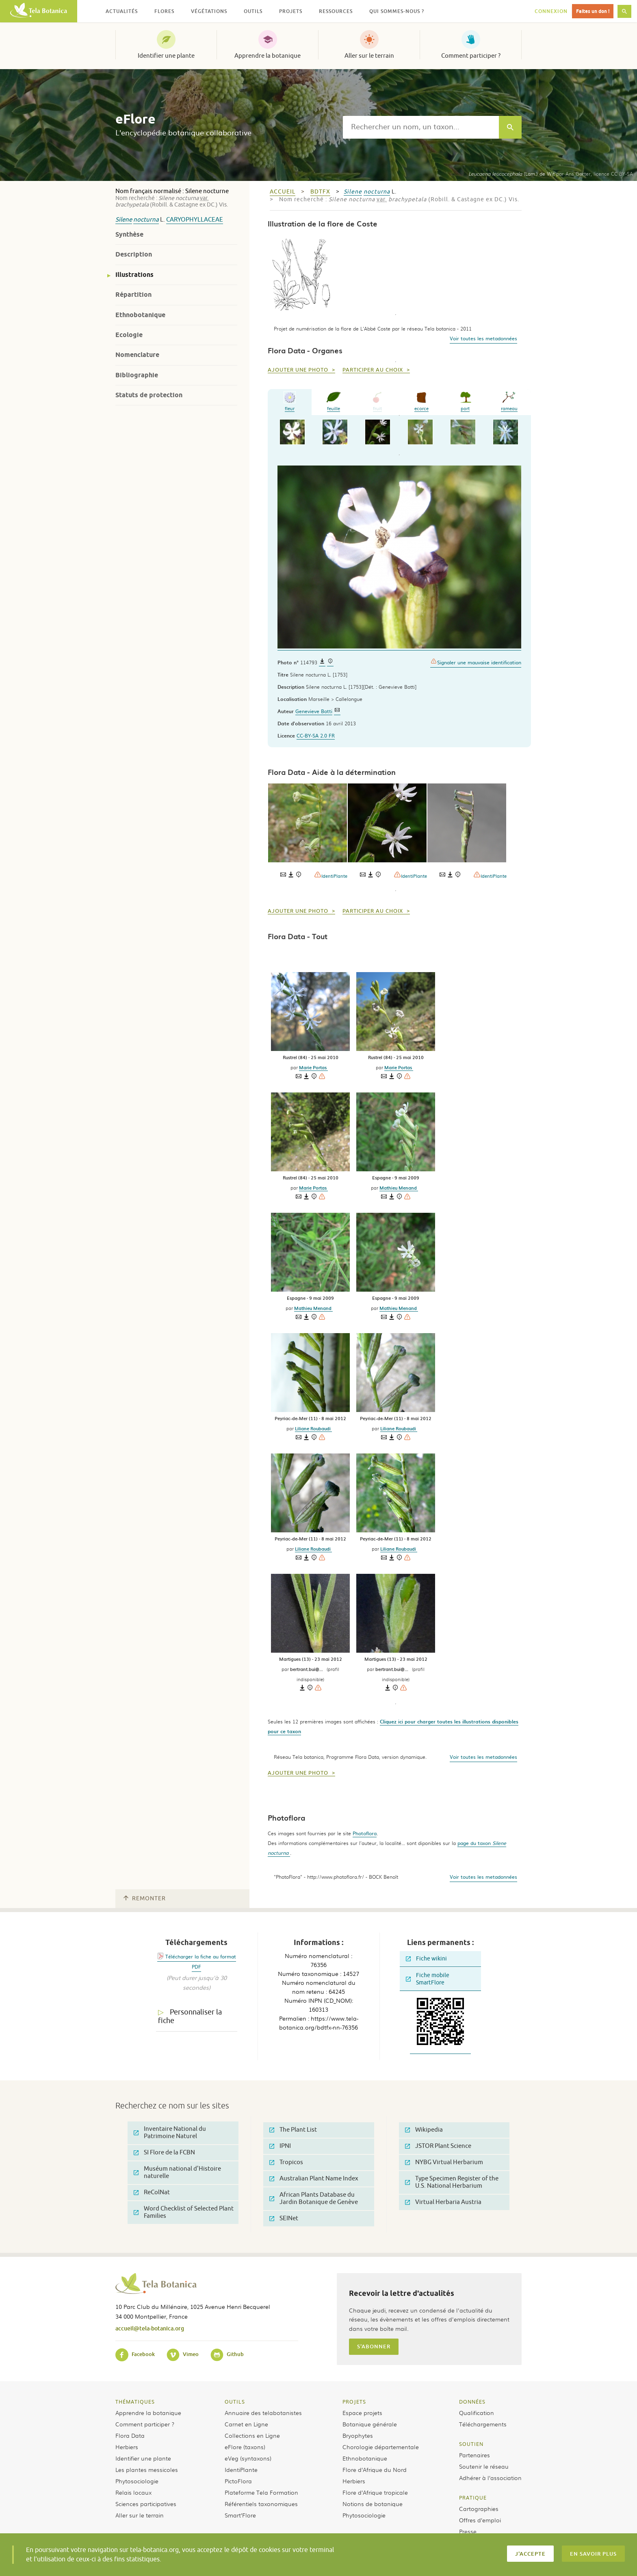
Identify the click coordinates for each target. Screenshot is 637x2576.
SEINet (283, 2218)
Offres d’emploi (480, 2520)
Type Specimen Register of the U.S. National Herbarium (451, 2182)
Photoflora (365, 1833)
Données (472, 2401)
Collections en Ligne (252, 2435)
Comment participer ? (470, 55)
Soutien (471, 2444)
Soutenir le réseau (484, 2466)
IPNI (280, 2146)
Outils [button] (253, 11)
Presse (468, 2531)
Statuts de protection (148, 395)
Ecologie (129, 335)
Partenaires (474, 2455)
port (465, 401)
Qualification (476, 2412)
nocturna (146, 220)
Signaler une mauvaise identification (476, 662)
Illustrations (134, 274)
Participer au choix (373, 370)
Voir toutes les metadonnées (483, 338)
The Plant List (293, 2130)
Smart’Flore (240, 2515)
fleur (290, 401)
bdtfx (320, 191)
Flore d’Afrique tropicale (375, 2492)
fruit (377, 401)
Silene (123, 220)
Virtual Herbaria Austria (443, 2202)
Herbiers (126, 2447)
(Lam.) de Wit (511, 173)
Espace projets (362, 2412)
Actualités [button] (122, 11)
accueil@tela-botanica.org (149, 2328)
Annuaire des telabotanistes (263, 2412)
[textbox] (421, 127)
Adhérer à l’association (490, 2478)
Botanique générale (369, 2424)
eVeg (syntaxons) (248, 2458)
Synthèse (129, 234)
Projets (354, 2401)
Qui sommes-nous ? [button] (396, 11)
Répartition (133, 294)
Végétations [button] (209, 11)
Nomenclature (137, 355)
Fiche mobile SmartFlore (427, 1979)
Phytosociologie (136, 2481)
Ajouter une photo (299, 370)
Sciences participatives (145, 2504)
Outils (235, 2401)
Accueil (282, 191)
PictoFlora (238, 2481)
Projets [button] (290, 11)
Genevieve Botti (313, 711)
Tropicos (286, 2162)
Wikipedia (424, 2130)
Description (133, 254)
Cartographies (478, 2508)
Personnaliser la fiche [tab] (190, 2016)
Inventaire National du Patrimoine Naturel (170, 2132)
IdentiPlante (330, 875)
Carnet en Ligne (246, 2424)
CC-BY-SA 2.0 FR (316, 735)
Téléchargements (483, 2424)
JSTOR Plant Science (438, 2146)
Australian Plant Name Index (313, 2178)
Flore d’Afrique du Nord (374, 2469)
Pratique (473, 2497)
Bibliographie (136, 375)
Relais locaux (133, 2492)
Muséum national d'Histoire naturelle (177, 2172)
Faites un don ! (592, 11)
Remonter (145, 1898)
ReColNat (152, 2192)
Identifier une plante (166, 55)
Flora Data (130, 2435)
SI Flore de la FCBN (164, 2152)
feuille (334, 401)
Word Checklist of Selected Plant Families (184, 2212)
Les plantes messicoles (146, 2469)
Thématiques (135, 2401)
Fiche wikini (426, 1958)
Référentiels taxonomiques (261, 2504)
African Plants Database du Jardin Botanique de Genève (313, 2198)
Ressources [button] (336, 11)
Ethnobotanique (140, 315)
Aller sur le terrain (369, 55)
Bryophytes (357, 2435)
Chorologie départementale (380, 2447)
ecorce (421, 401)
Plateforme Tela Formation (261, 2492)
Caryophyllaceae (194, 220)
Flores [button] (164, 11)
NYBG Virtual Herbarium (444, 2162)
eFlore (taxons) (245, 2447)
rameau (509, 401)
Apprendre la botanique (267, 55)
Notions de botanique (372, 2504)
